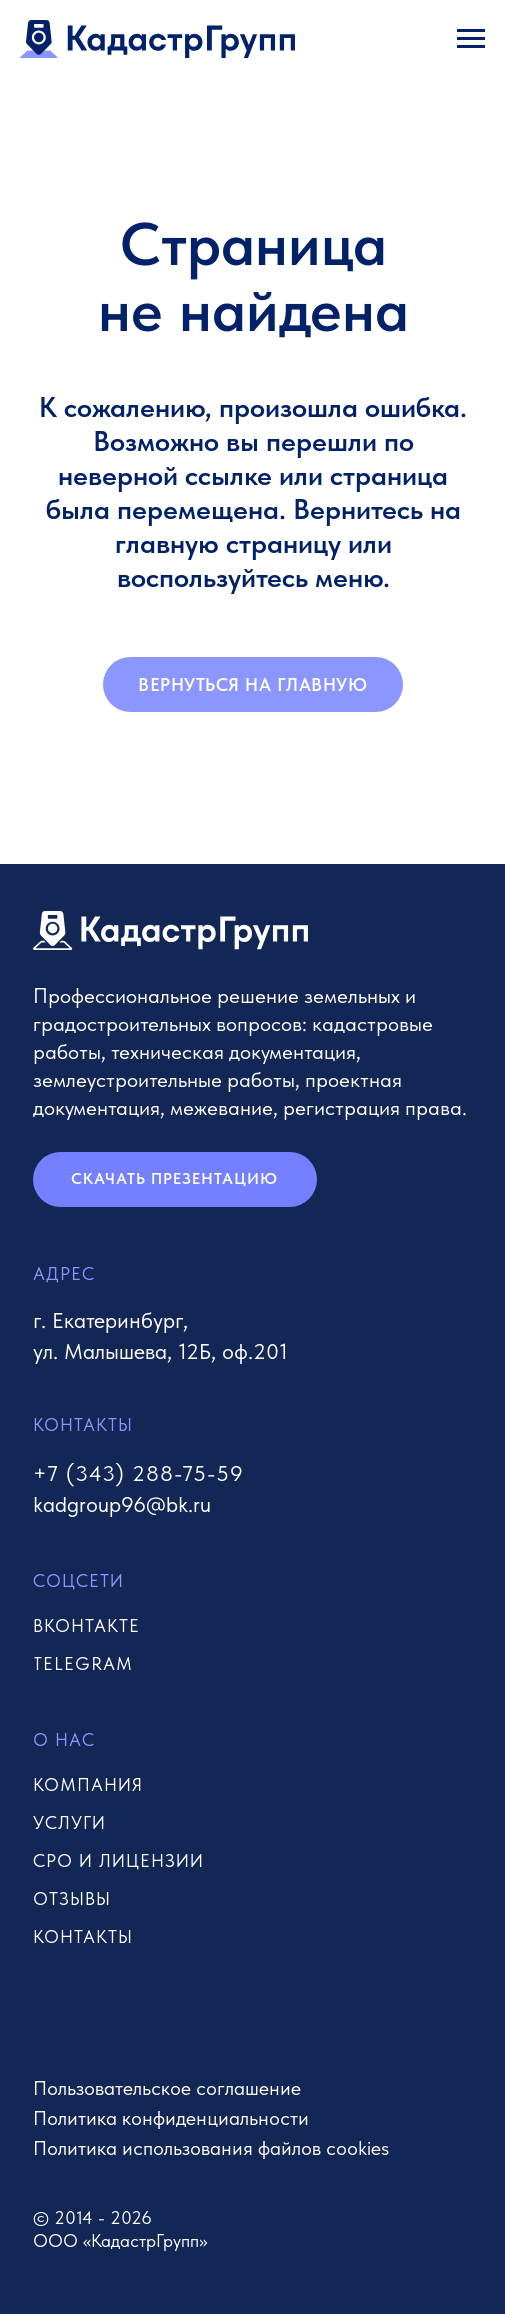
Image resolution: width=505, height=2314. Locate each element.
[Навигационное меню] (471, 39)
